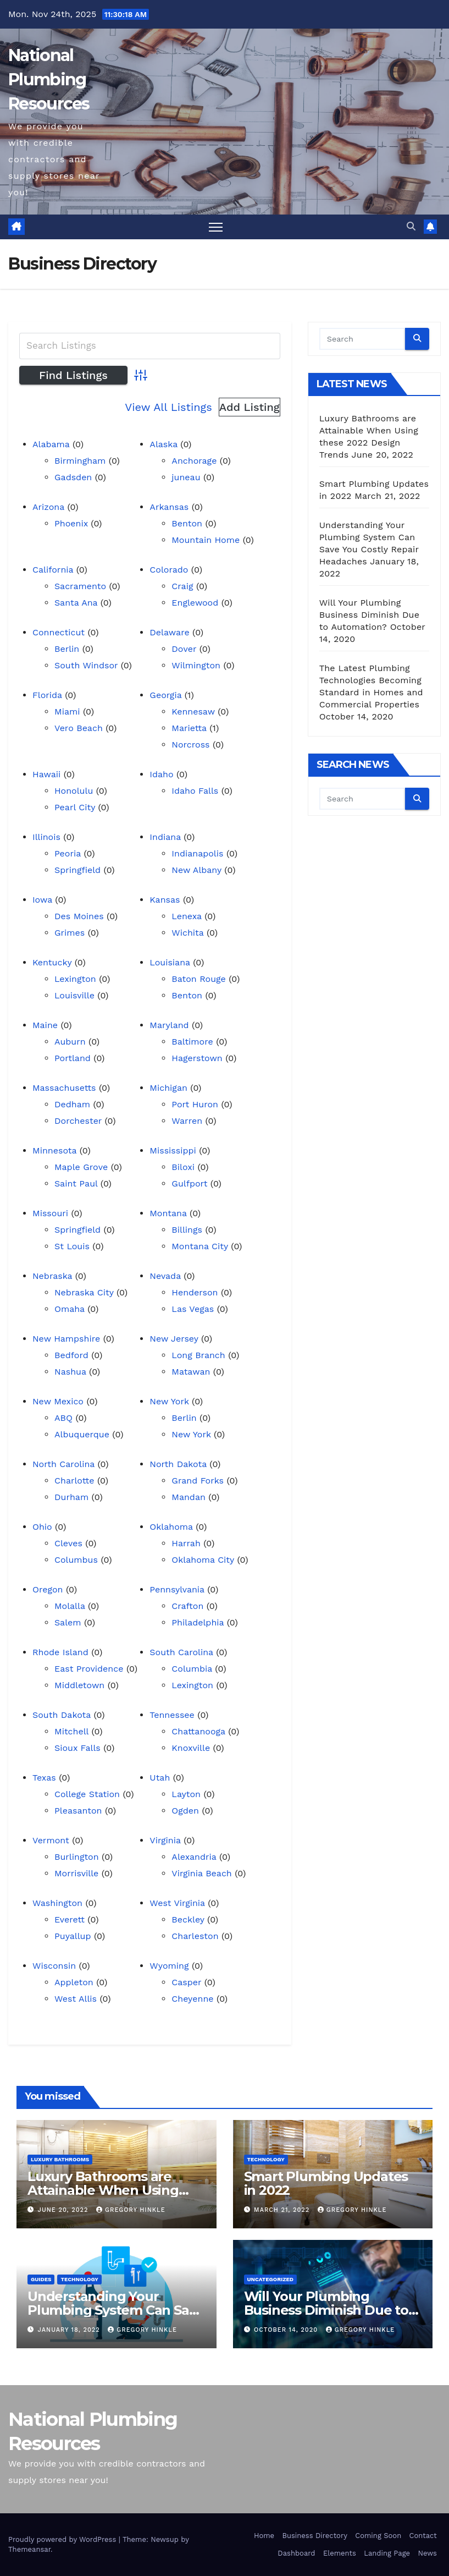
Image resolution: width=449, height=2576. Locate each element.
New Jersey (173, 1338)
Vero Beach (78, 728)
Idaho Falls (194, 791)
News (427, 2553)
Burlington (76, 1857)
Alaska (163, 444)
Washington (57, 1903)
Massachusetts (64, 1088)
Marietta (188, 728)
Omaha (69, 1309)
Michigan (168, 1088)
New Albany (196, 870)
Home (264, 2535)
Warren (186, 1121)
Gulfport (189, 1183)
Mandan (188, 1497)
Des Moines (79, 916)
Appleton (73, 1982)
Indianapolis (197, 853)
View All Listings (168, 407)
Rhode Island (60, 1652)
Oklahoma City (202, 1560)
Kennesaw (192, 711)
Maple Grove (81, 1167)
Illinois (46, 837)
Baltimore (192, 1041)
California (52, 569)
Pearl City (74, 807)
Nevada (165, 1276)
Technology (266, 2159)
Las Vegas (192, 1309)
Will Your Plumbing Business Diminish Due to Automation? (369, 614)
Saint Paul (75, 1183)
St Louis (72, 1246)
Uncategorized (270, 2279)
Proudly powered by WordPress (63, 2539)
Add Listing (249, 407)
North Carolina (63, 1464)
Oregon (47, 1589)
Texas (44, 1777)
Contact (423, 2535)
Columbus (76, 1560)
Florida (47, 695)
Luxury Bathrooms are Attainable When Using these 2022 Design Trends (111, 2190)
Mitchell (71, 1731)
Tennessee (172, 1715)
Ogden (185, 1810)
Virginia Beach (201, 1873)
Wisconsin (54, 1965)
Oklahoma (170, 1527)
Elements (339, 2553)
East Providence (88, 1668)
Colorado (168, 569)
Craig (182, 586)
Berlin (66, 649)
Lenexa (186, 916)
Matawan (190, 1371)
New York (169, 1401)
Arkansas (169, 507)
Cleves (68, 1543)
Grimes (69, 932)
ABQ (63, 1418)
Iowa (42, 899)
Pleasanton (78, 1810)
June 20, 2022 (64, 2210)
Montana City (199, 1246)
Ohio (42, 1527)
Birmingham (80, 460)
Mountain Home (205, 540)
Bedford (71, 1355)
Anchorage (194, 460)
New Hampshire (66, 1338)
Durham (71, 1497)
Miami (67, 711)
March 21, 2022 (283, 2210)
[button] (411, 226)
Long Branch (198, 1355)
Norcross (190, 744)
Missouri (50, 1213)
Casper (186, 1982)
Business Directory (314, 2535)
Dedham (72, 1104)
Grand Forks (197, 1480)
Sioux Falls (77, 1748)
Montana (167, 1213)
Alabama (51, 444)
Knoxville (190, 1748)
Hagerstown (196, 1058)
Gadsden (73, 477)
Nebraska (52, 1276)
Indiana (165, 837)
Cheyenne (192, 1998)
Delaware (169, 632)
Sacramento (80, 586)
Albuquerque (81, 1434)
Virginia (164, 1840)
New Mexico (58, 1401)
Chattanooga (198, 1731)
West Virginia (176, 1903)
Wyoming (169, 1965)
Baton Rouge (198, 979)
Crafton (187, 1606)
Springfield (77, 870)
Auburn (70, 1041)
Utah (159, 1777)
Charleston (194, 1936)
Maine (45, 1025)
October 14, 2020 (287, 2329)
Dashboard (296, 2553)
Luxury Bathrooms (60, 2159)
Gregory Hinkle (130, 2210)
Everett (69, 1919)
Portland (72, 1058)
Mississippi (172, 1150)
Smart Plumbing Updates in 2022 (326, 2183)
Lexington (75, 979)
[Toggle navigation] (215, 226)
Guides (41, 2279)
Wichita (187, 932)
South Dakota (61, 1715)
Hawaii (46, 774)
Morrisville (76, 1873)
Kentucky (51, 962)
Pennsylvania (176, 1589)
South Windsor (86, 665)
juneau (185, 477)
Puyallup (72, 1936)
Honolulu (73, 791)
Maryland (169, 1025)
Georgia (165, 695)
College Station (87, 1794)
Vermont (50, 1840)
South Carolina (181, 1652)
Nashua (70, 1371)
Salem (67, 1622)
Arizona (48, 507)
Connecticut (58, 632)
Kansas (164, 899)
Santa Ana (75, 602)
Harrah (186, 1543)
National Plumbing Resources (49, 79)
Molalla (69, 1606)
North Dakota (178, 1464)
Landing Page (387, 2553)
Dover (183, 649)
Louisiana (169, 962)
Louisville (74, 995)
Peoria (67, 853)
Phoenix (71, 523)
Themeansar (29, 2549)
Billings (186, 1229)
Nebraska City (84, 1292)
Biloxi (183, 1167)
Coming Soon (378, 2535)
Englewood (194, 602)
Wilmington (195, 665)
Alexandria (193, 1857)
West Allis (75, 1998)
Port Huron (194, 1104)
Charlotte (74, 1480)
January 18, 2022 (70, 2329)
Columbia (191, 1668)
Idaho (161, 774)
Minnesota (54, 1150)
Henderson (194, 1292)
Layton (186, 1794)
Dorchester (78, 1121)
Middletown (79, 1685)
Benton (186, 523)
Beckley (187, 1919)
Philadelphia (197, 1622)
